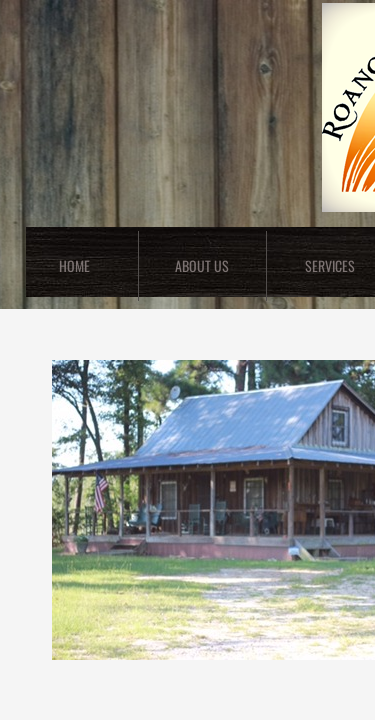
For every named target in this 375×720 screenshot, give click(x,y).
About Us (202, 265)
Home (74, 265)
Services (330, 265)
